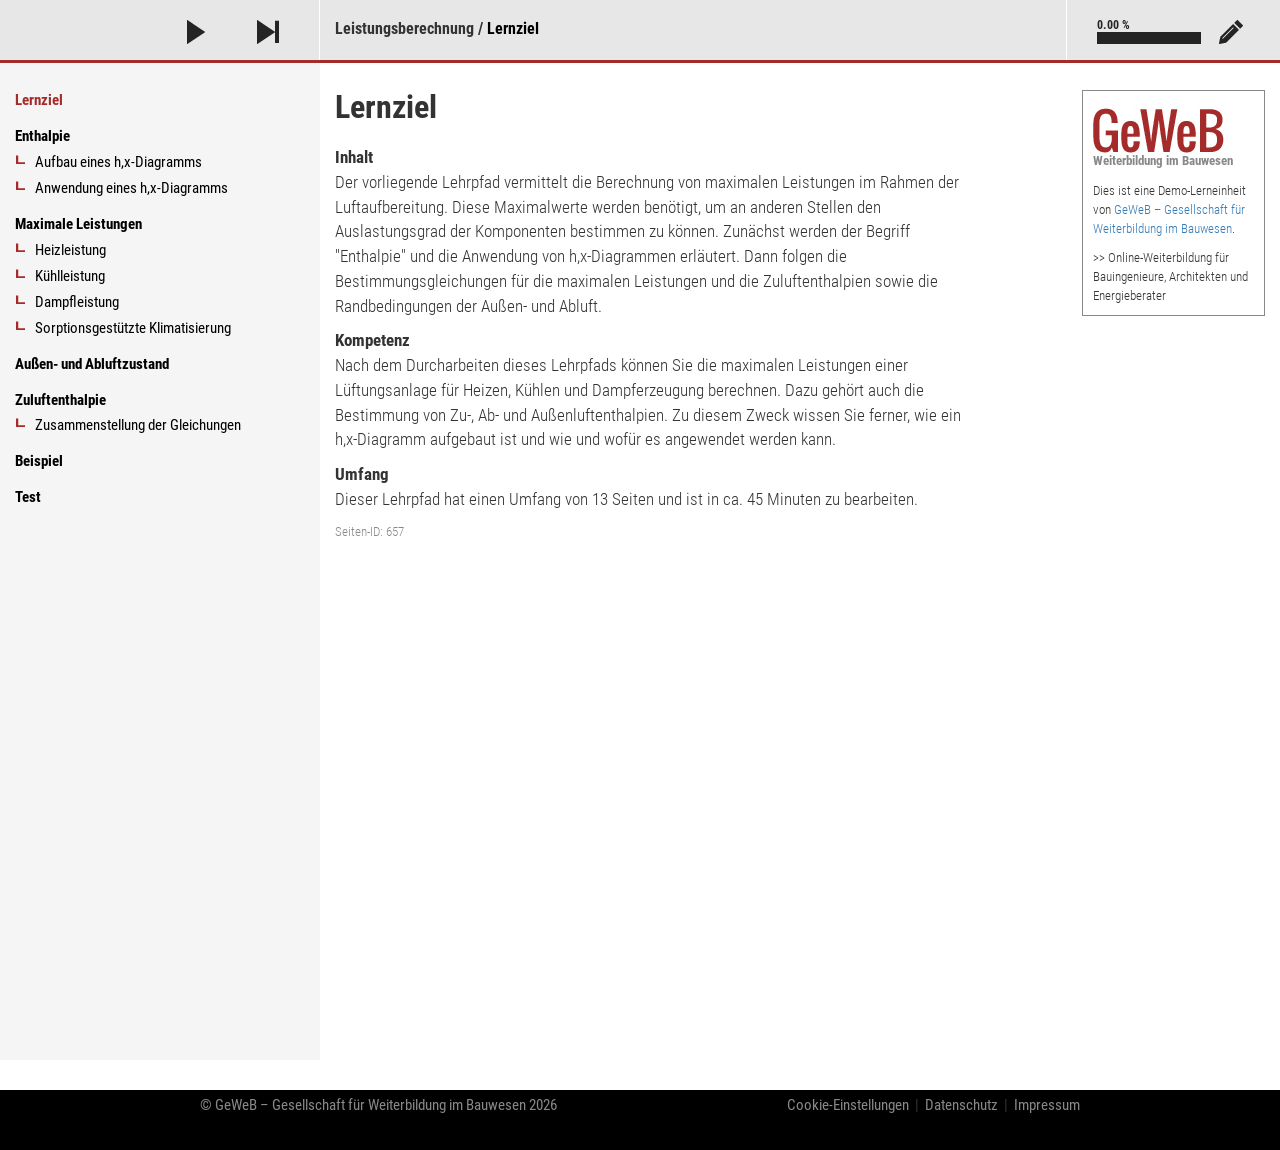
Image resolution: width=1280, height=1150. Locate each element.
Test (28, 497)
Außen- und (92, 364)
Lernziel (513, 28)
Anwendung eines (131, 188)
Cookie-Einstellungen (848, 1105)
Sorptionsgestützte (133, 328)
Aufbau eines (118, 162)
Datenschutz (961, 1105)
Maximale (78, 224)
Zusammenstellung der (138, 425)
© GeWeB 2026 (378, 1105)
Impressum (1047, 1105)
